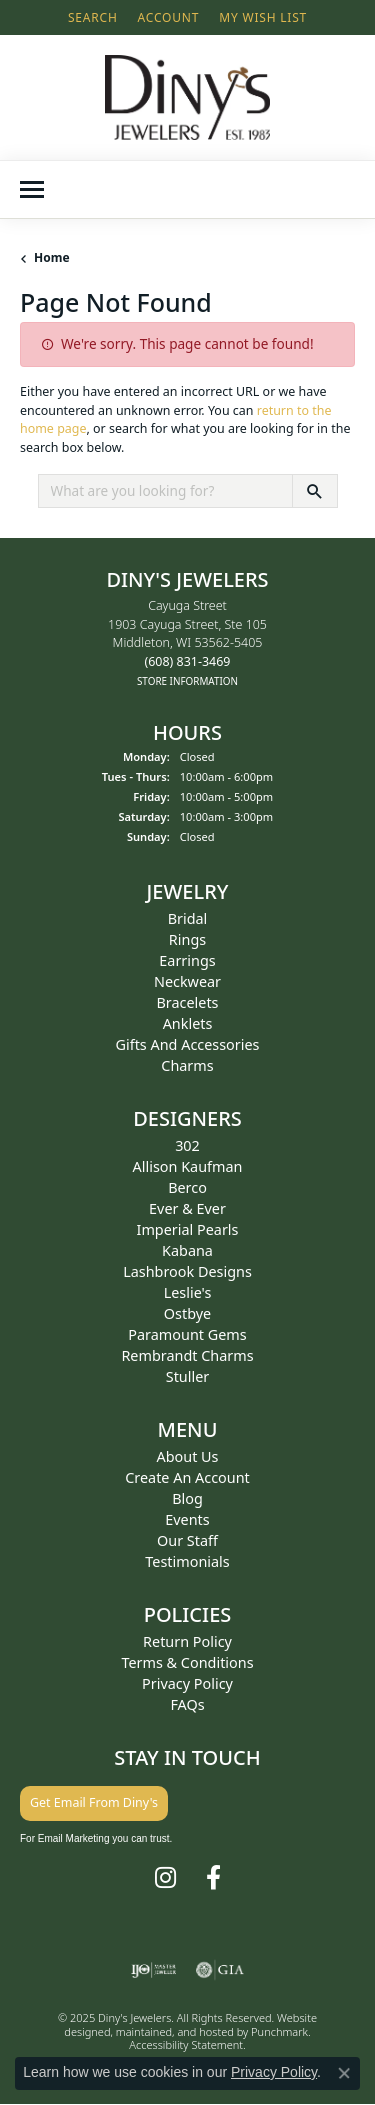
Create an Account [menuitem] (187, 1477)
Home (52, 257)
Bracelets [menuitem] (187, 1002)
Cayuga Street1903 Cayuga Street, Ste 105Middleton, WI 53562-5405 (187, 643)
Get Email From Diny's (94, 1802)
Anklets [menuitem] (188, 1023)
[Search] (93, 17)
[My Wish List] (263, 17)
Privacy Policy (274, 2072)
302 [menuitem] (187, 1145)
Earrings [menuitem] (187, 960)
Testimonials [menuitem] (187, 1561)
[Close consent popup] (344, 2073)
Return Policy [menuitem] (187, 1641)
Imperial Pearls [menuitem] (188, 1229)
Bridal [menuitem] (188, 918)
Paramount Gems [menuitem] (187, 1334)
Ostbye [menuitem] (187, 1313)
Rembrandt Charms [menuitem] (187, 1355)
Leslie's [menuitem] (188, 1292)
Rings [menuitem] (187, 939)
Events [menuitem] (187, 1519)
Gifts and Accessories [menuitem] (188, 1044)
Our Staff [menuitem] (187, 1540)
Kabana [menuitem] (187, 1250)
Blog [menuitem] (187, 1498)
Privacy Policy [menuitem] (187, 1683)
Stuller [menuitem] (187, 1376)
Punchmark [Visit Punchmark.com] (279, 2031)
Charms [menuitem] (187, 1065)
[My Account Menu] (169, 17)
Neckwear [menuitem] (187, 981)
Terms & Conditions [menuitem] (187, 1662)
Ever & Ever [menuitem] (187, 1208)
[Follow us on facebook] (213, 1878)
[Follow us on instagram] (165, 1878)
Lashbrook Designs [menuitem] (187, 1271)
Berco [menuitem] (187, 1187)
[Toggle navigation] (32, 189)
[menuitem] (153, 1970)
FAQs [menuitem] (187, 1704)
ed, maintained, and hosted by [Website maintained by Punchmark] (174, 2031)
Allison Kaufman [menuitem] (188, 1166)
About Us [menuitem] (188, 1456)
